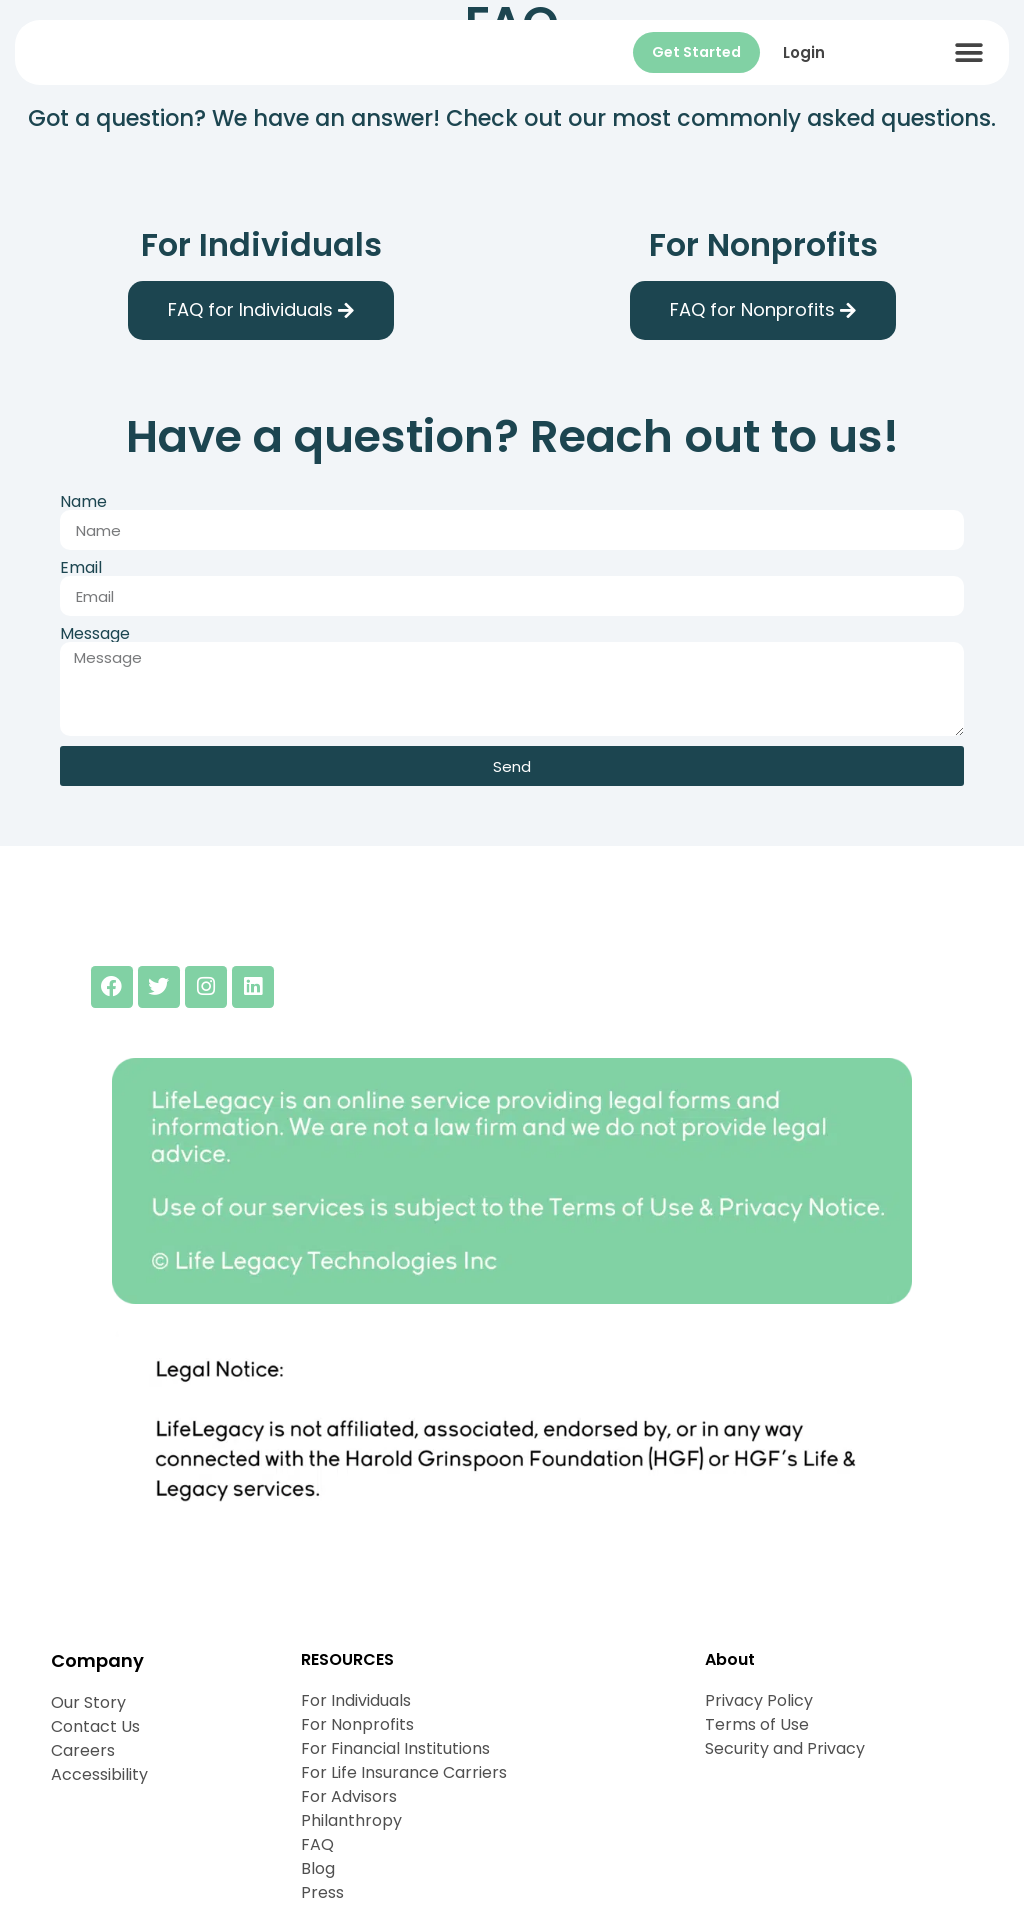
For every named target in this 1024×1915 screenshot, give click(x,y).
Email (81, 568)
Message (95, 634)
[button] (969, 52)
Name (83, 502)
